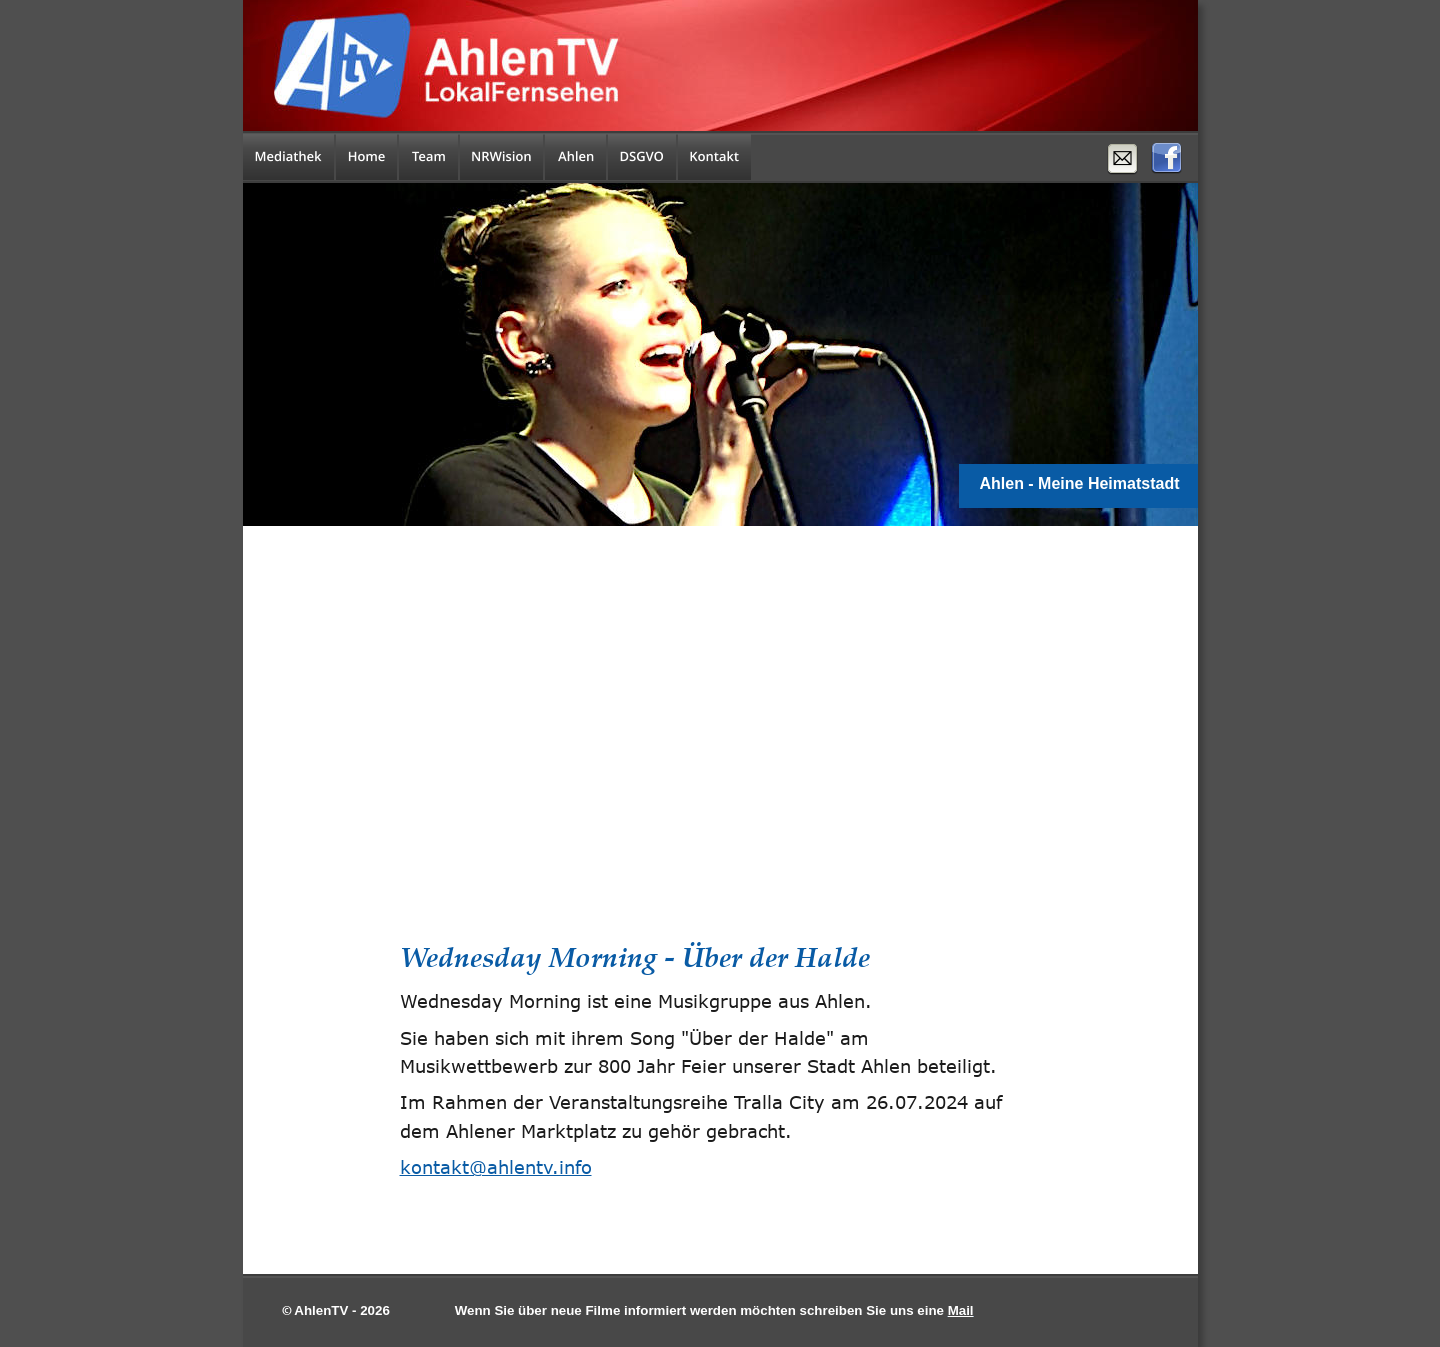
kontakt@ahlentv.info (496, 1167)
